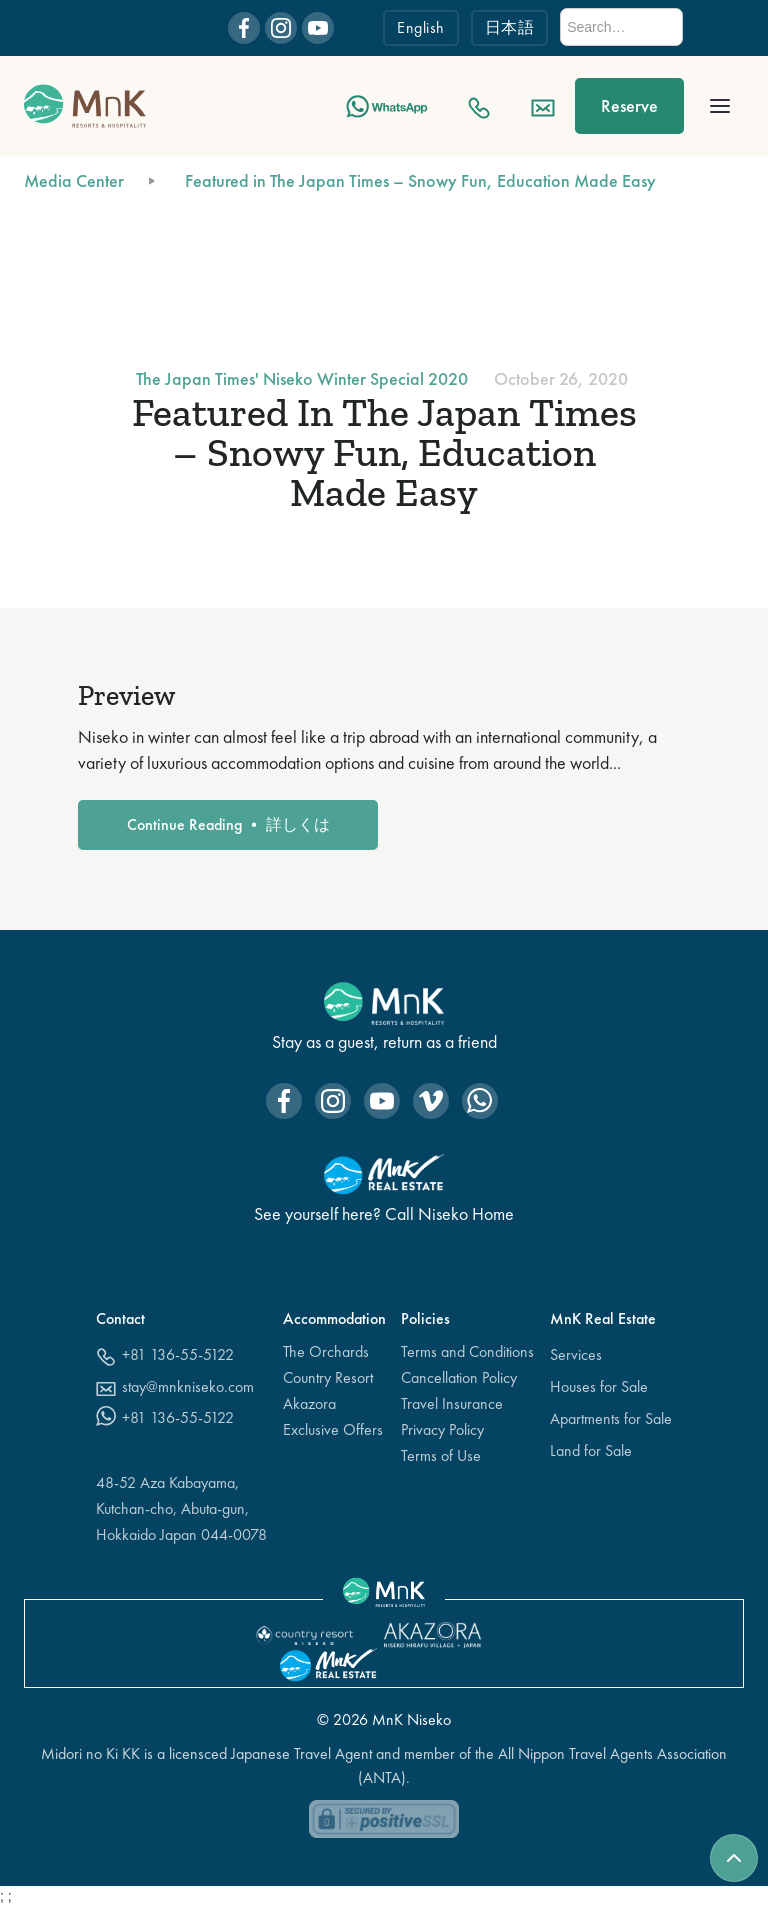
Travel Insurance (452, 1403)
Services (576, 1354)
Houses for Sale (599, 1386)
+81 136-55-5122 (178, 1354)
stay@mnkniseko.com (188, 1386)
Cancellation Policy (459, 1377)
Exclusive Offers (333, 1429)
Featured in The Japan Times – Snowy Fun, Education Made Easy (420, 180)
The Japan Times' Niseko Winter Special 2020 (302, 378)
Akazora (309, 1403)
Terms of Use (441, 1455)
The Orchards (326, 1351)
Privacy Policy (442, 1429)
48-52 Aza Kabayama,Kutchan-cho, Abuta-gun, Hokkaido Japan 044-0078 (181, 1508)
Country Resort (328, 1377)
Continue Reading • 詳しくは (228, 824)
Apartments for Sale (611, 1418)
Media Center (74, 180)
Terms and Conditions (467, 1351)
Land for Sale (591, 1450)
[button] (720, 106)
